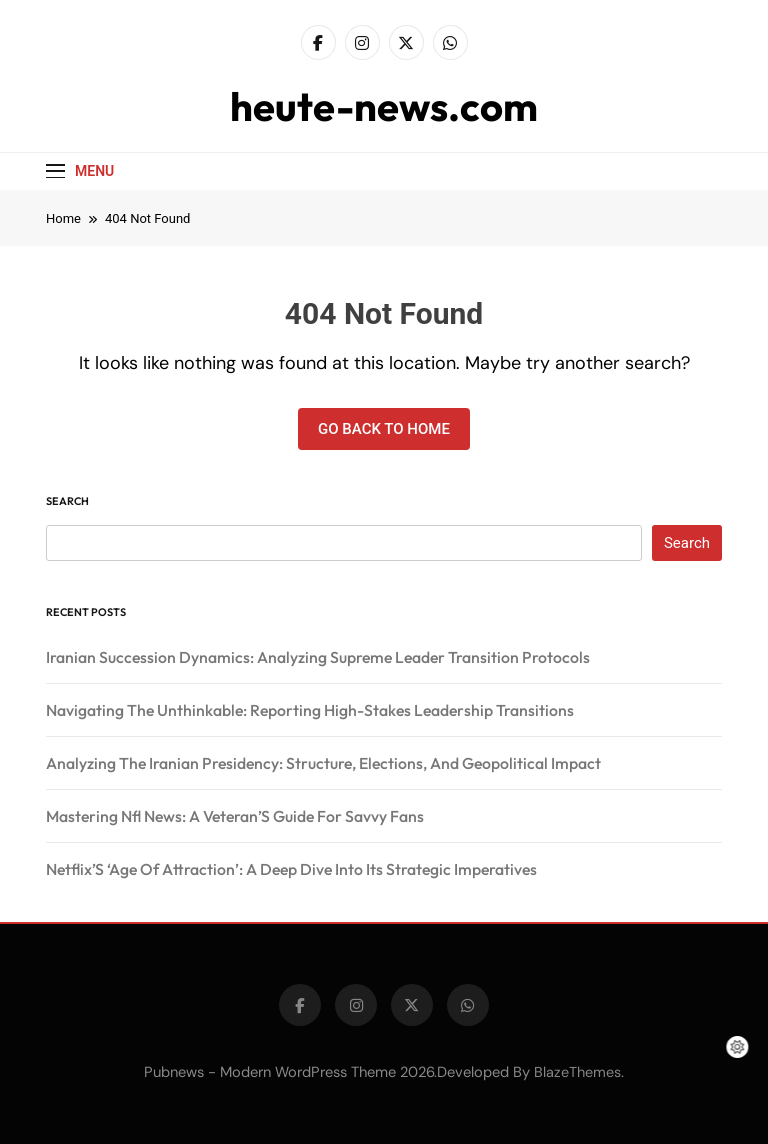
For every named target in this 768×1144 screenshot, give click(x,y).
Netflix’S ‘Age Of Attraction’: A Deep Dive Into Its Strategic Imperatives (291, 869)
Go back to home (384, 429)
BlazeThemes (577, 1072)
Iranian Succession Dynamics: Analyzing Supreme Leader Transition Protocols (318, 657)
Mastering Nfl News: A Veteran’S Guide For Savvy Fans (235, 816)
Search (67, 501)
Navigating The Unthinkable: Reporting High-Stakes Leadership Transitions (310, 710)
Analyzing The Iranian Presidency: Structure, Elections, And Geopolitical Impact (323, 763)
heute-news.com (384, 106)
